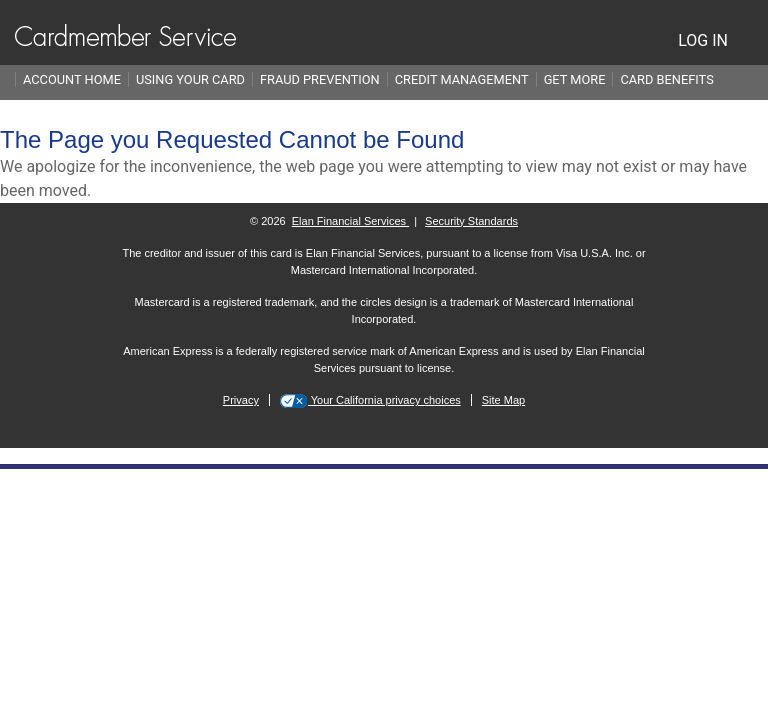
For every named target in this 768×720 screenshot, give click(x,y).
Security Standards (471, 221)
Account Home (72, 79)
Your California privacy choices (384, 400)
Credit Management (462, 79)
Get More (575, 79)
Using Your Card (190, 79)
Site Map (503, 400)
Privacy (241, 400)
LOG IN (703, 40)
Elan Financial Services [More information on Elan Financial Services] (350, 221)
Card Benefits (666, 79)
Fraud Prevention (320, 79)
